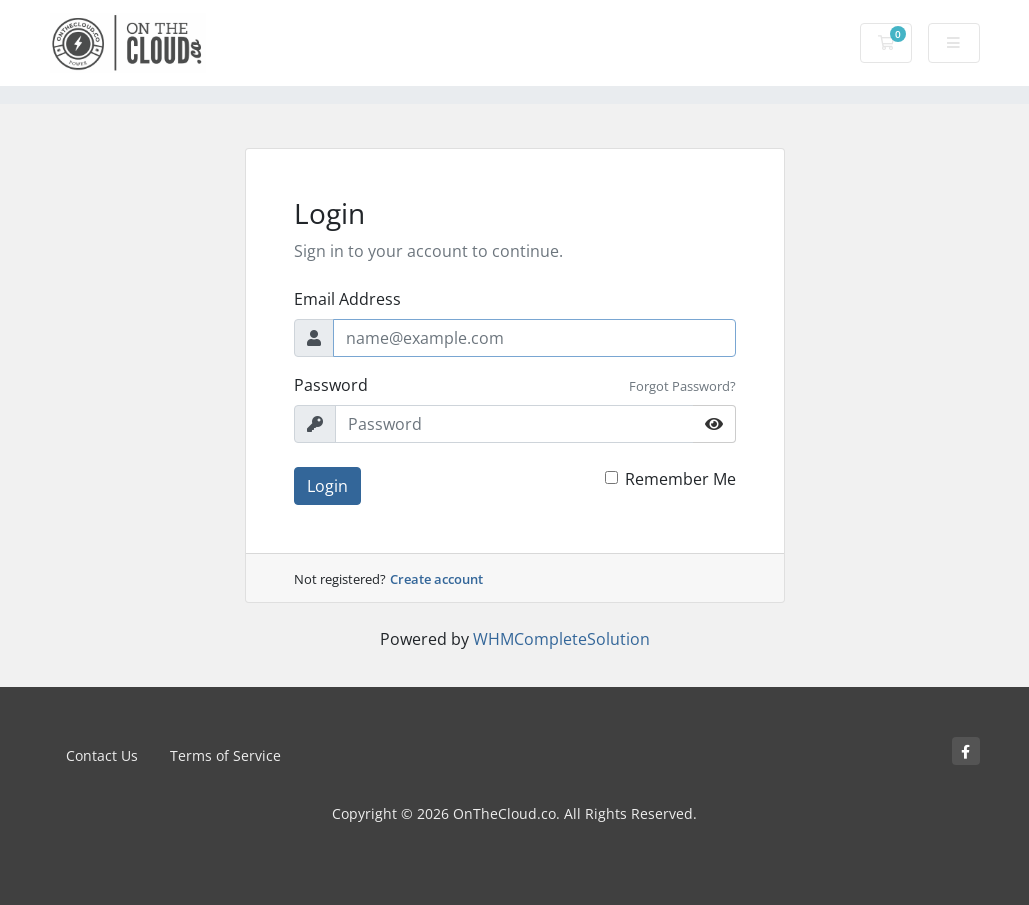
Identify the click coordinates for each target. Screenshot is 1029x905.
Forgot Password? (682, 386)
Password (331, 385)
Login (327, 486)
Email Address (347, 299)
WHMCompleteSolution (561, 639)
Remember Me (680, 479)
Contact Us (102, 755)
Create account (436, 579)
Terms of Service (225, 755)
